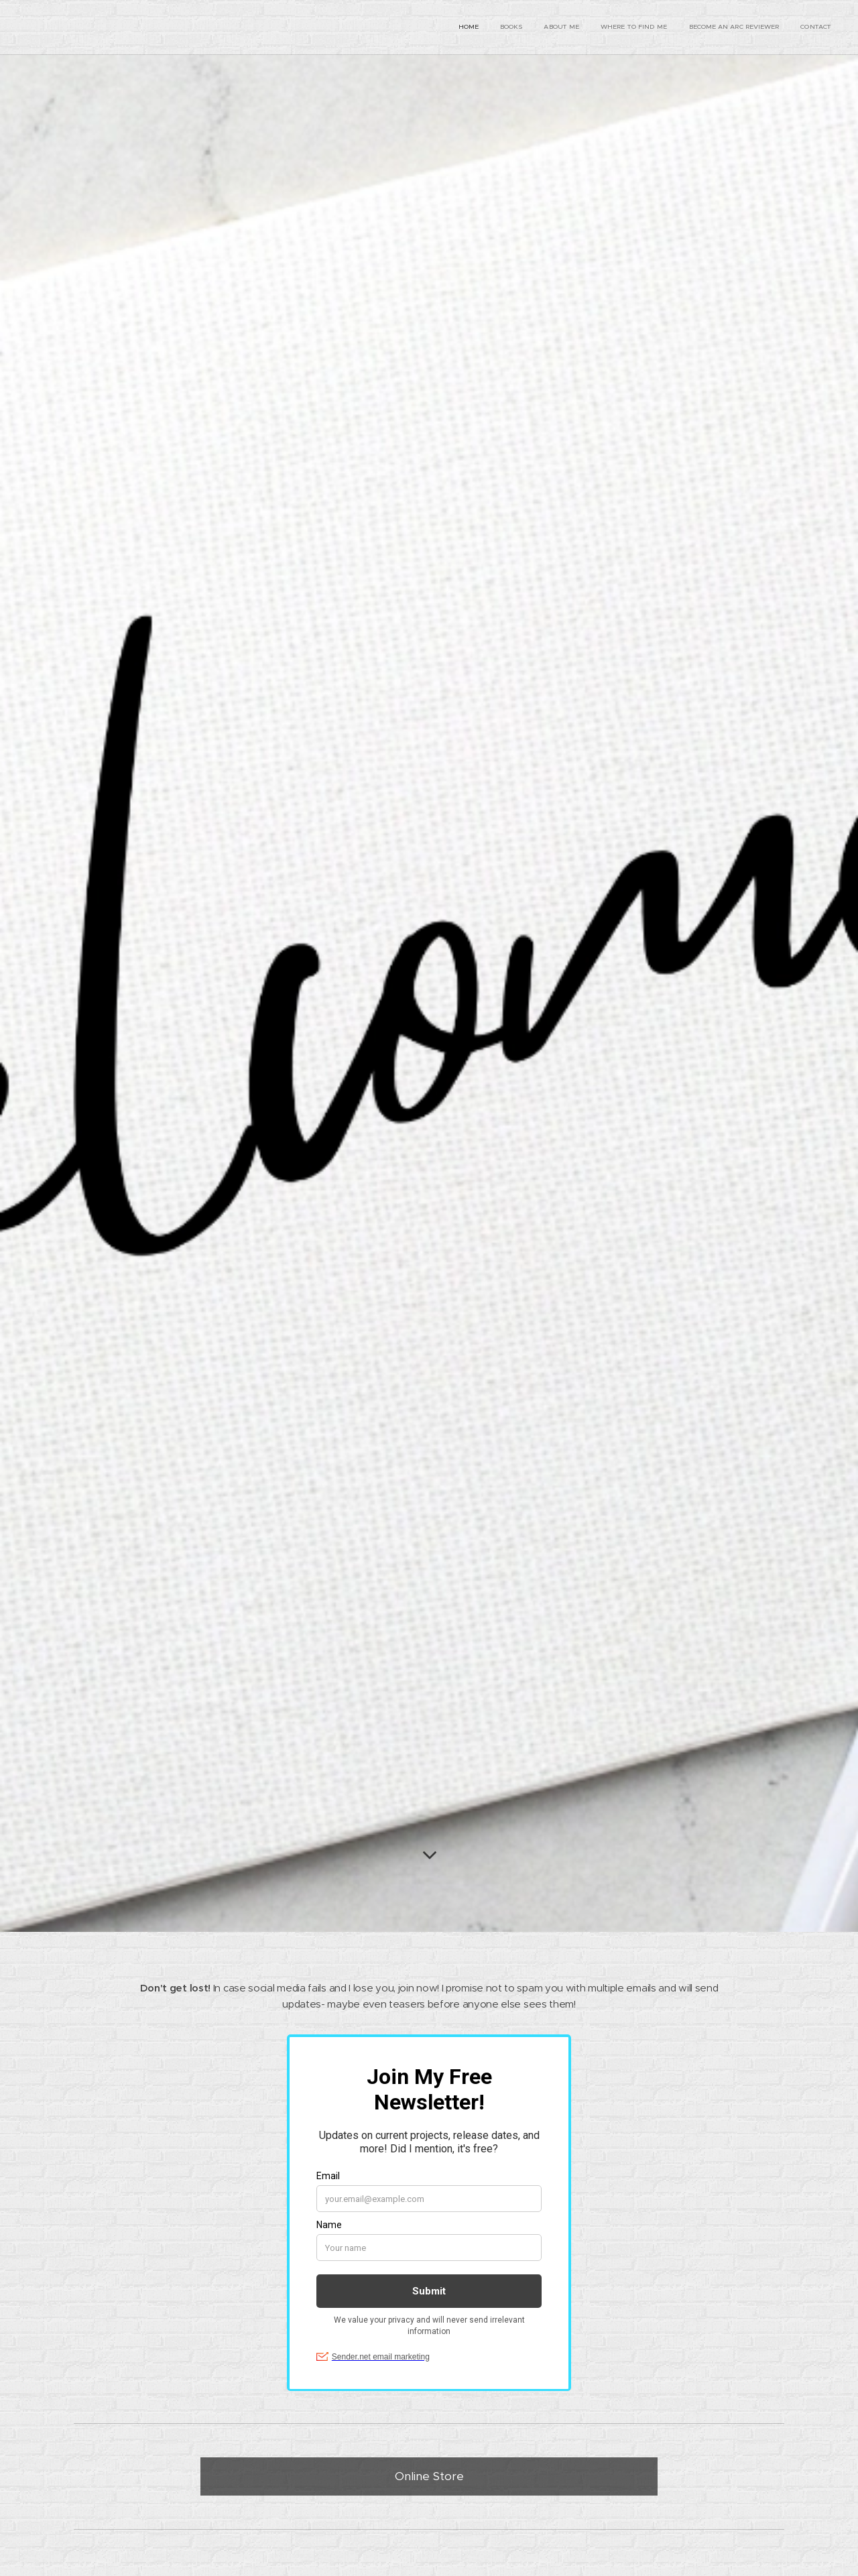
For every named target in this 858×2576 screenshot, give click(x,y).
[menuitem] (728, 27)
